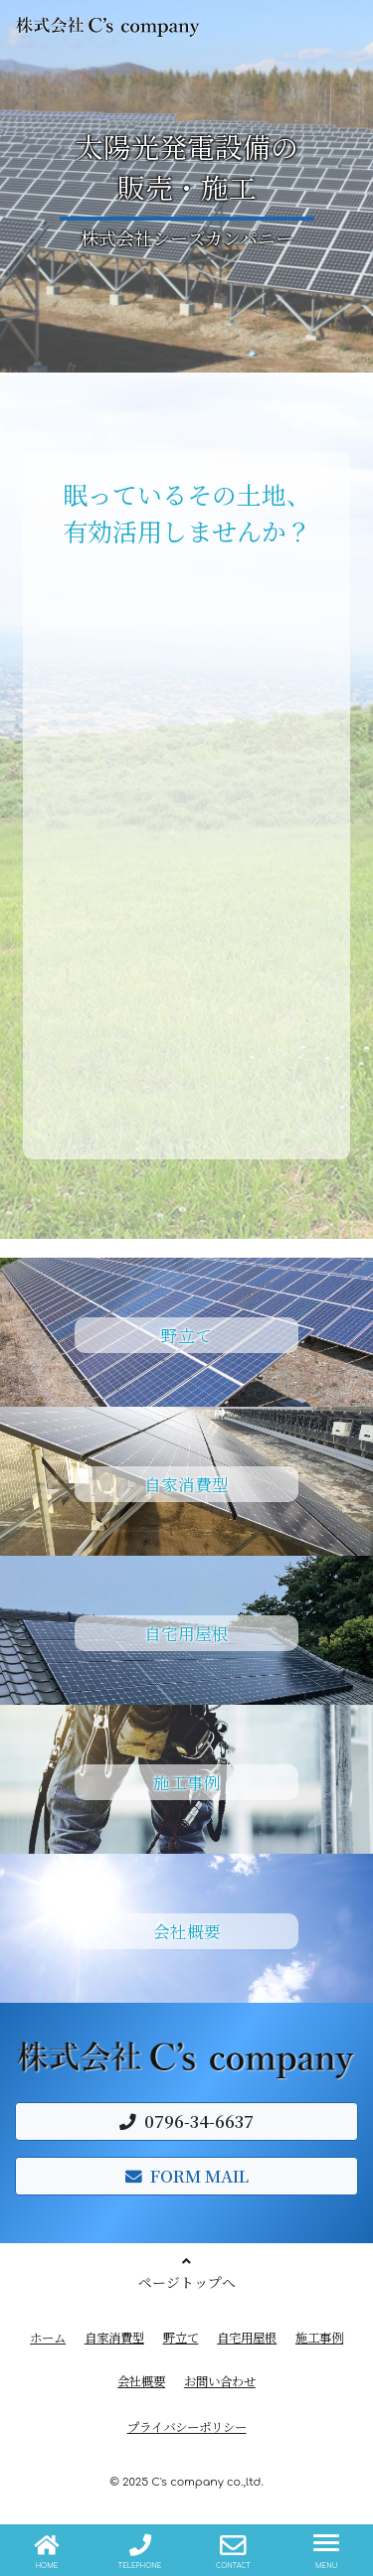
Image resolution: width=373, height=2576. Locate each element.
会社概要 (141, 2381)
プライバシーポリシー (187, 2427)
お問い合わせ (220, 2381)
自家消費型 (114, 2338)
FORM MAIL (187, 2176)
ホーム (48, 2338)
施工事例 (319, 2338)
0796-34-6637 (186, 2121)
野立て (181, 2338)
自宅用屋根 (247, 2338)
